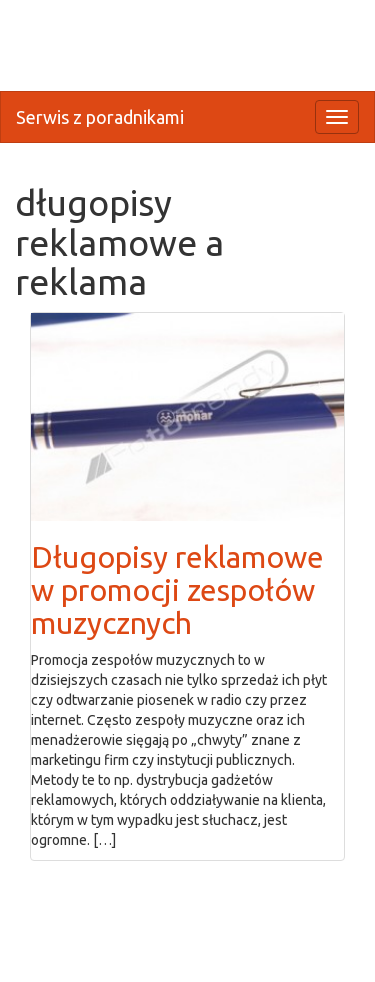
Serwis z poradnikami (100, 117)
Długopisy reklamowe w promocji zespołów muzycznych (177, 590)
